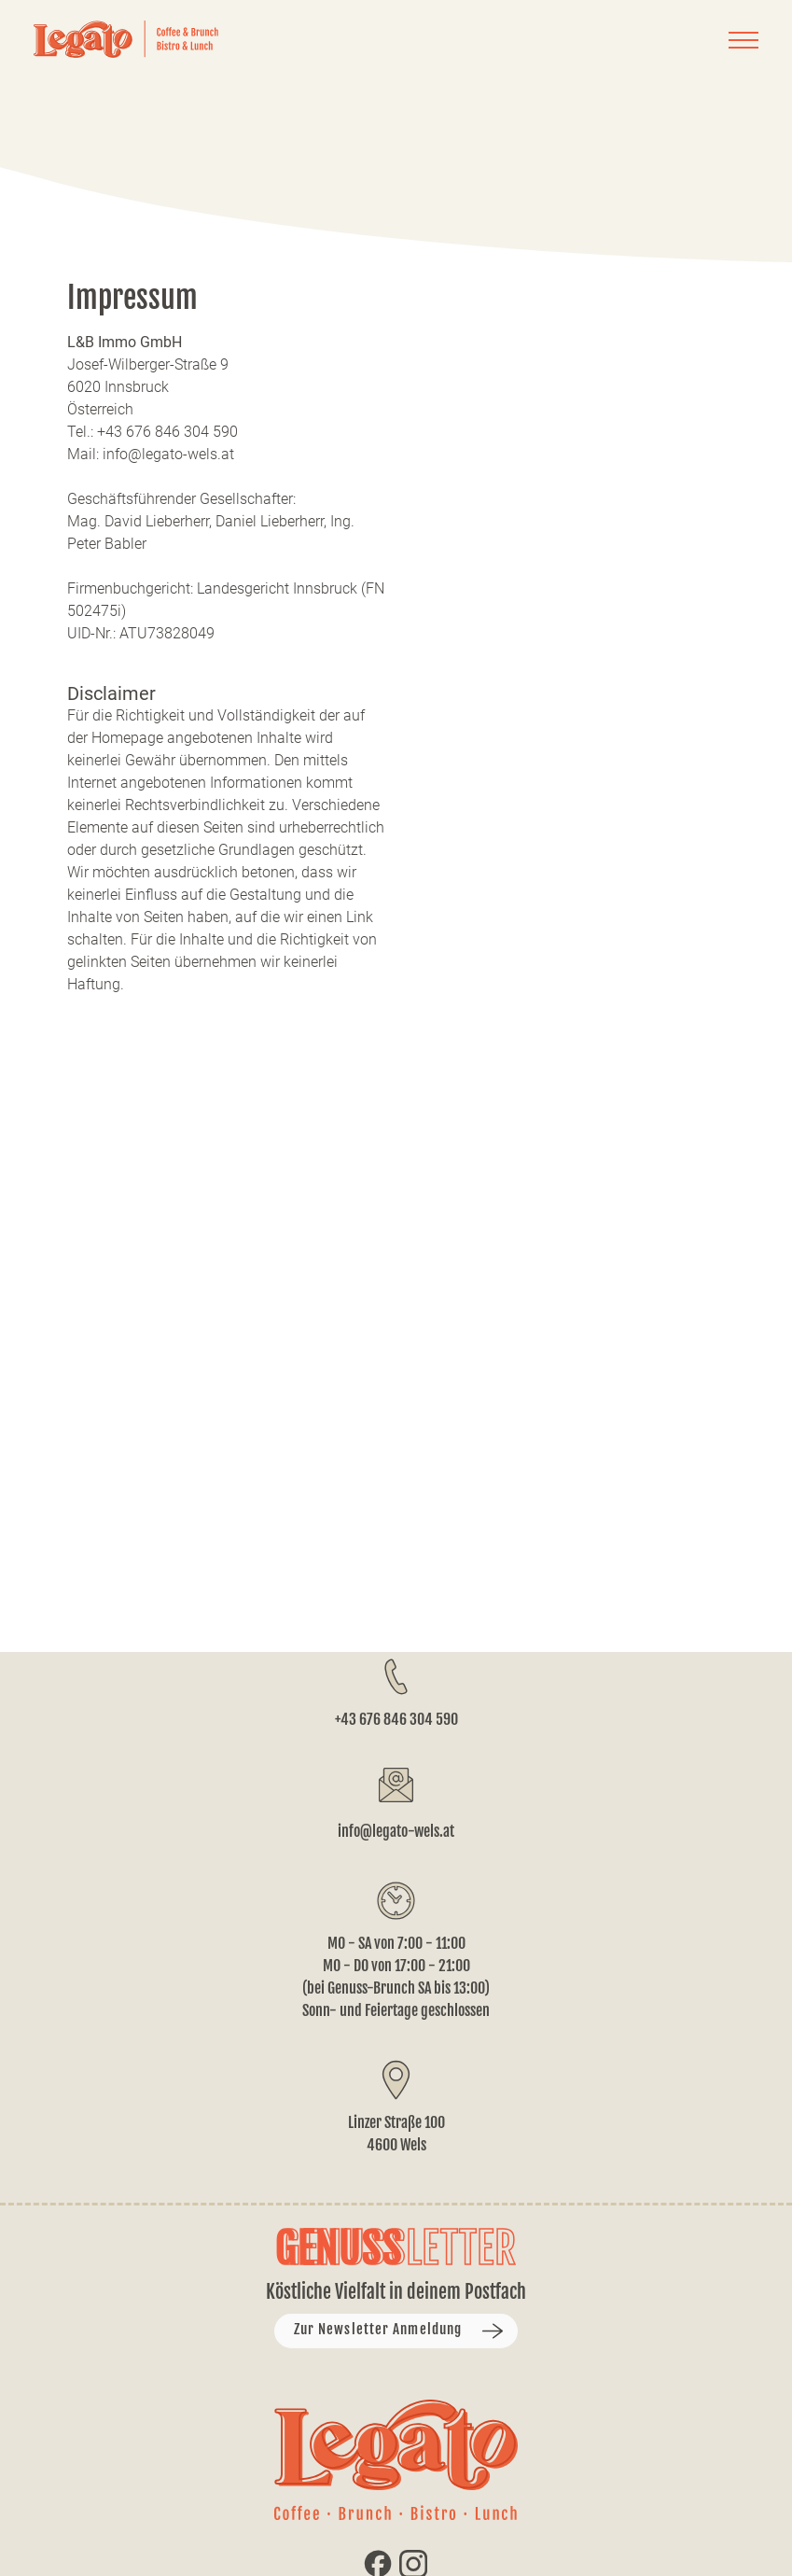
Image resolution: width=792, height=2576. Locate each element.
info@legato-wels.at (396, 1831)
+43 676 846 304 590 (396, 1719)
